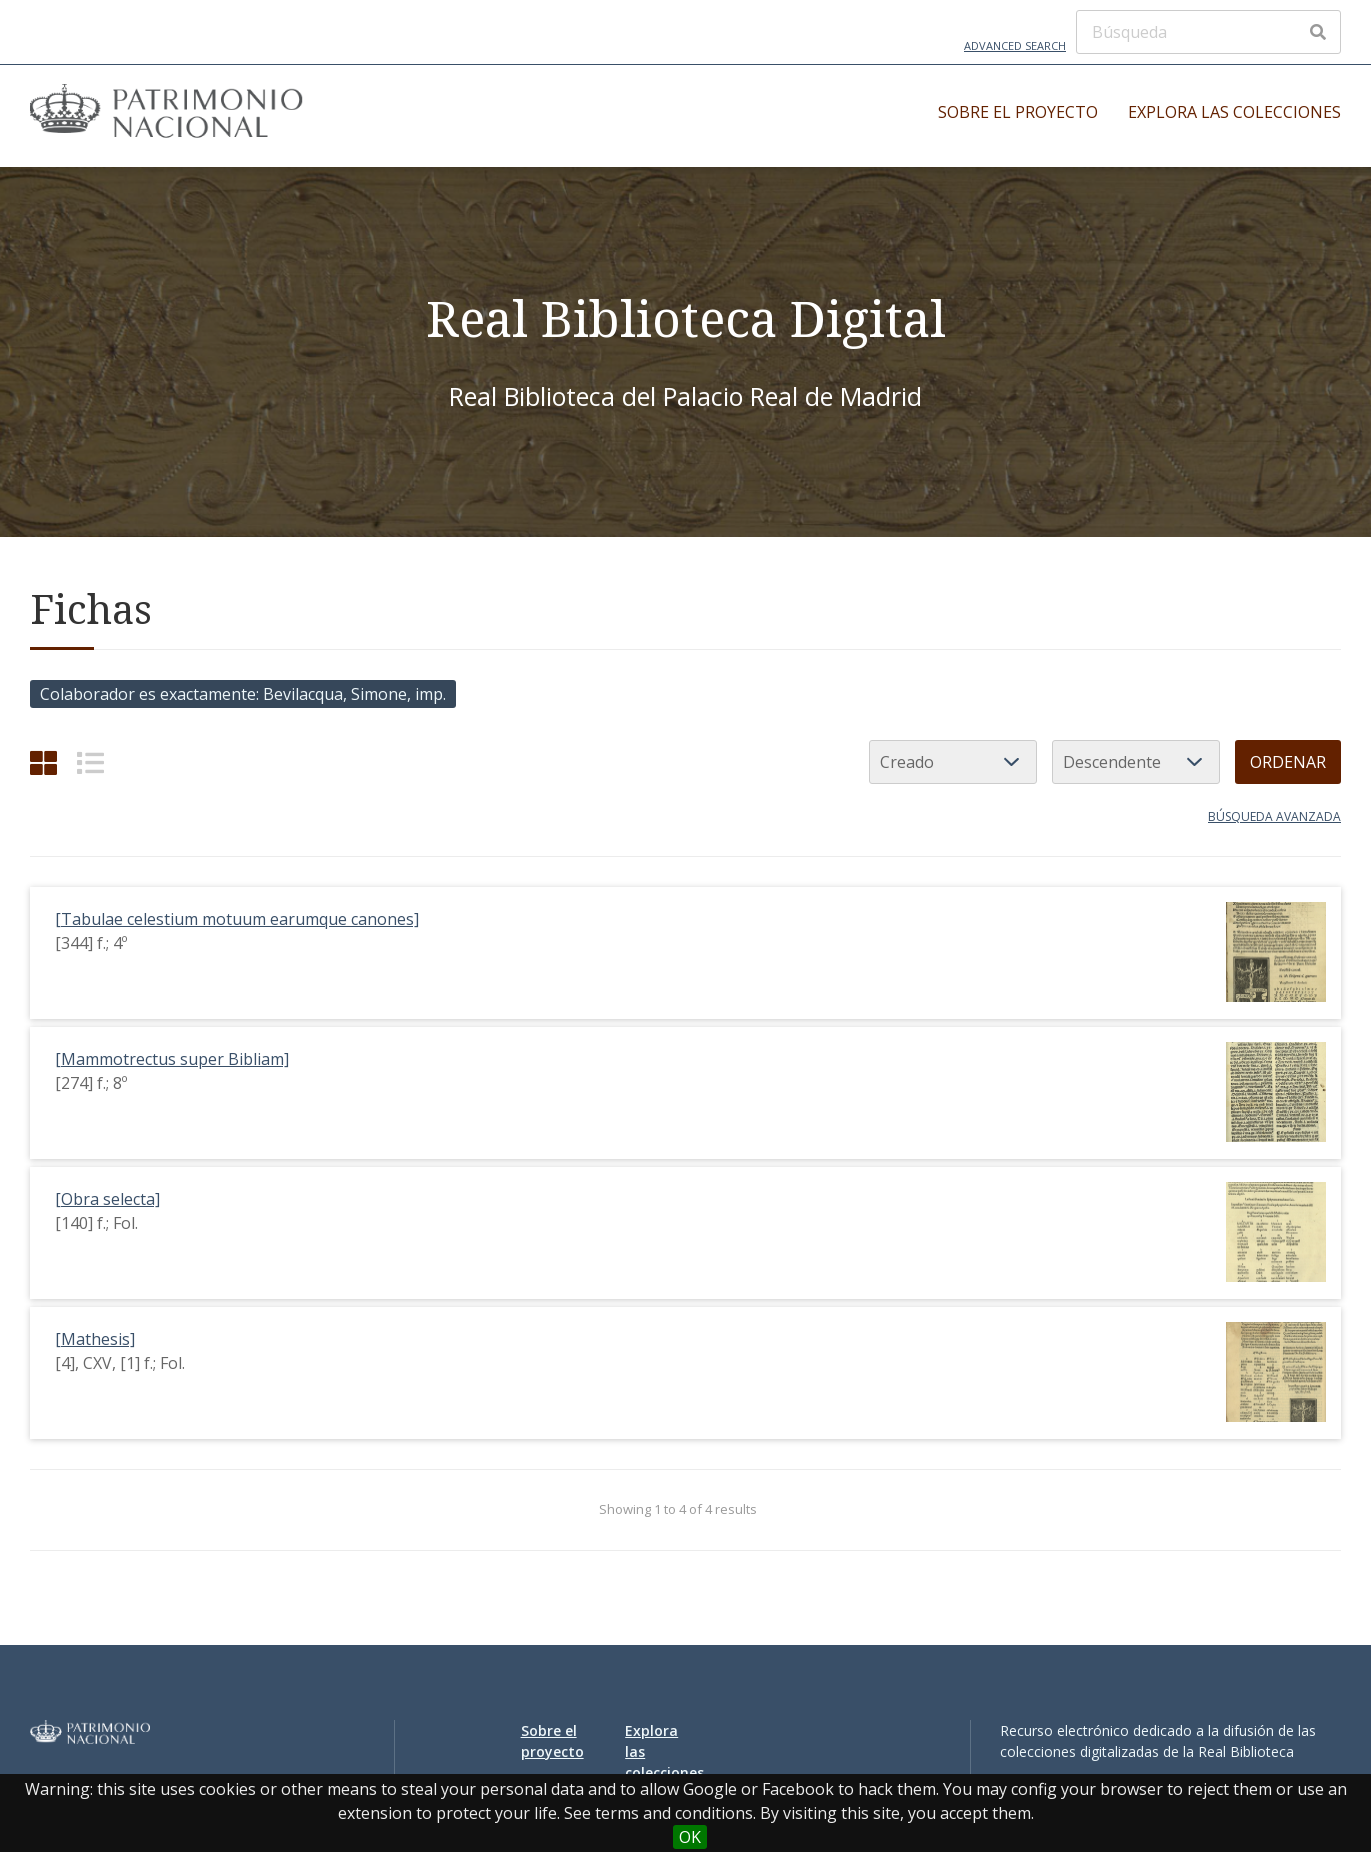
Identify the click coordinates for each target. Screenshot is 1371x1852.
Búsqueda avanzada (1274, 816)
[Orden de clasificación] (1136, 762)
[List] (90, 762)
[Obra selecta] (107, 1199)
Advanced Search (1015, 45)
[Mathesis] (95, 1339)
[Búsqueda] (1208, 32)
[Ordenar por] (953, 762)
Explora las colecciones (1234, 112)
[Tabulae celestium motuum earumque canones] (237, 919)
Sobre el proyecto (1018, 112)
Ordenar (1288, 762)
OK (690, 1837)
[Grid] (43, 762)
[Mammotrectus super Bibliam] (172, 1059)
